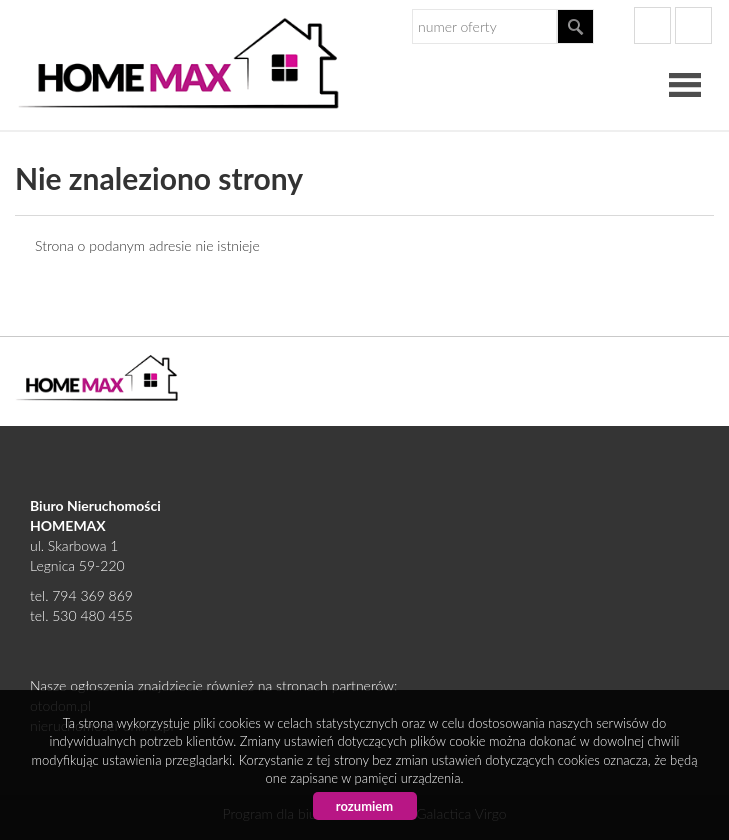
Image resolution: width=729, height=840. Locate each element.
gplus (693, 25)
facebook (652, 25)
